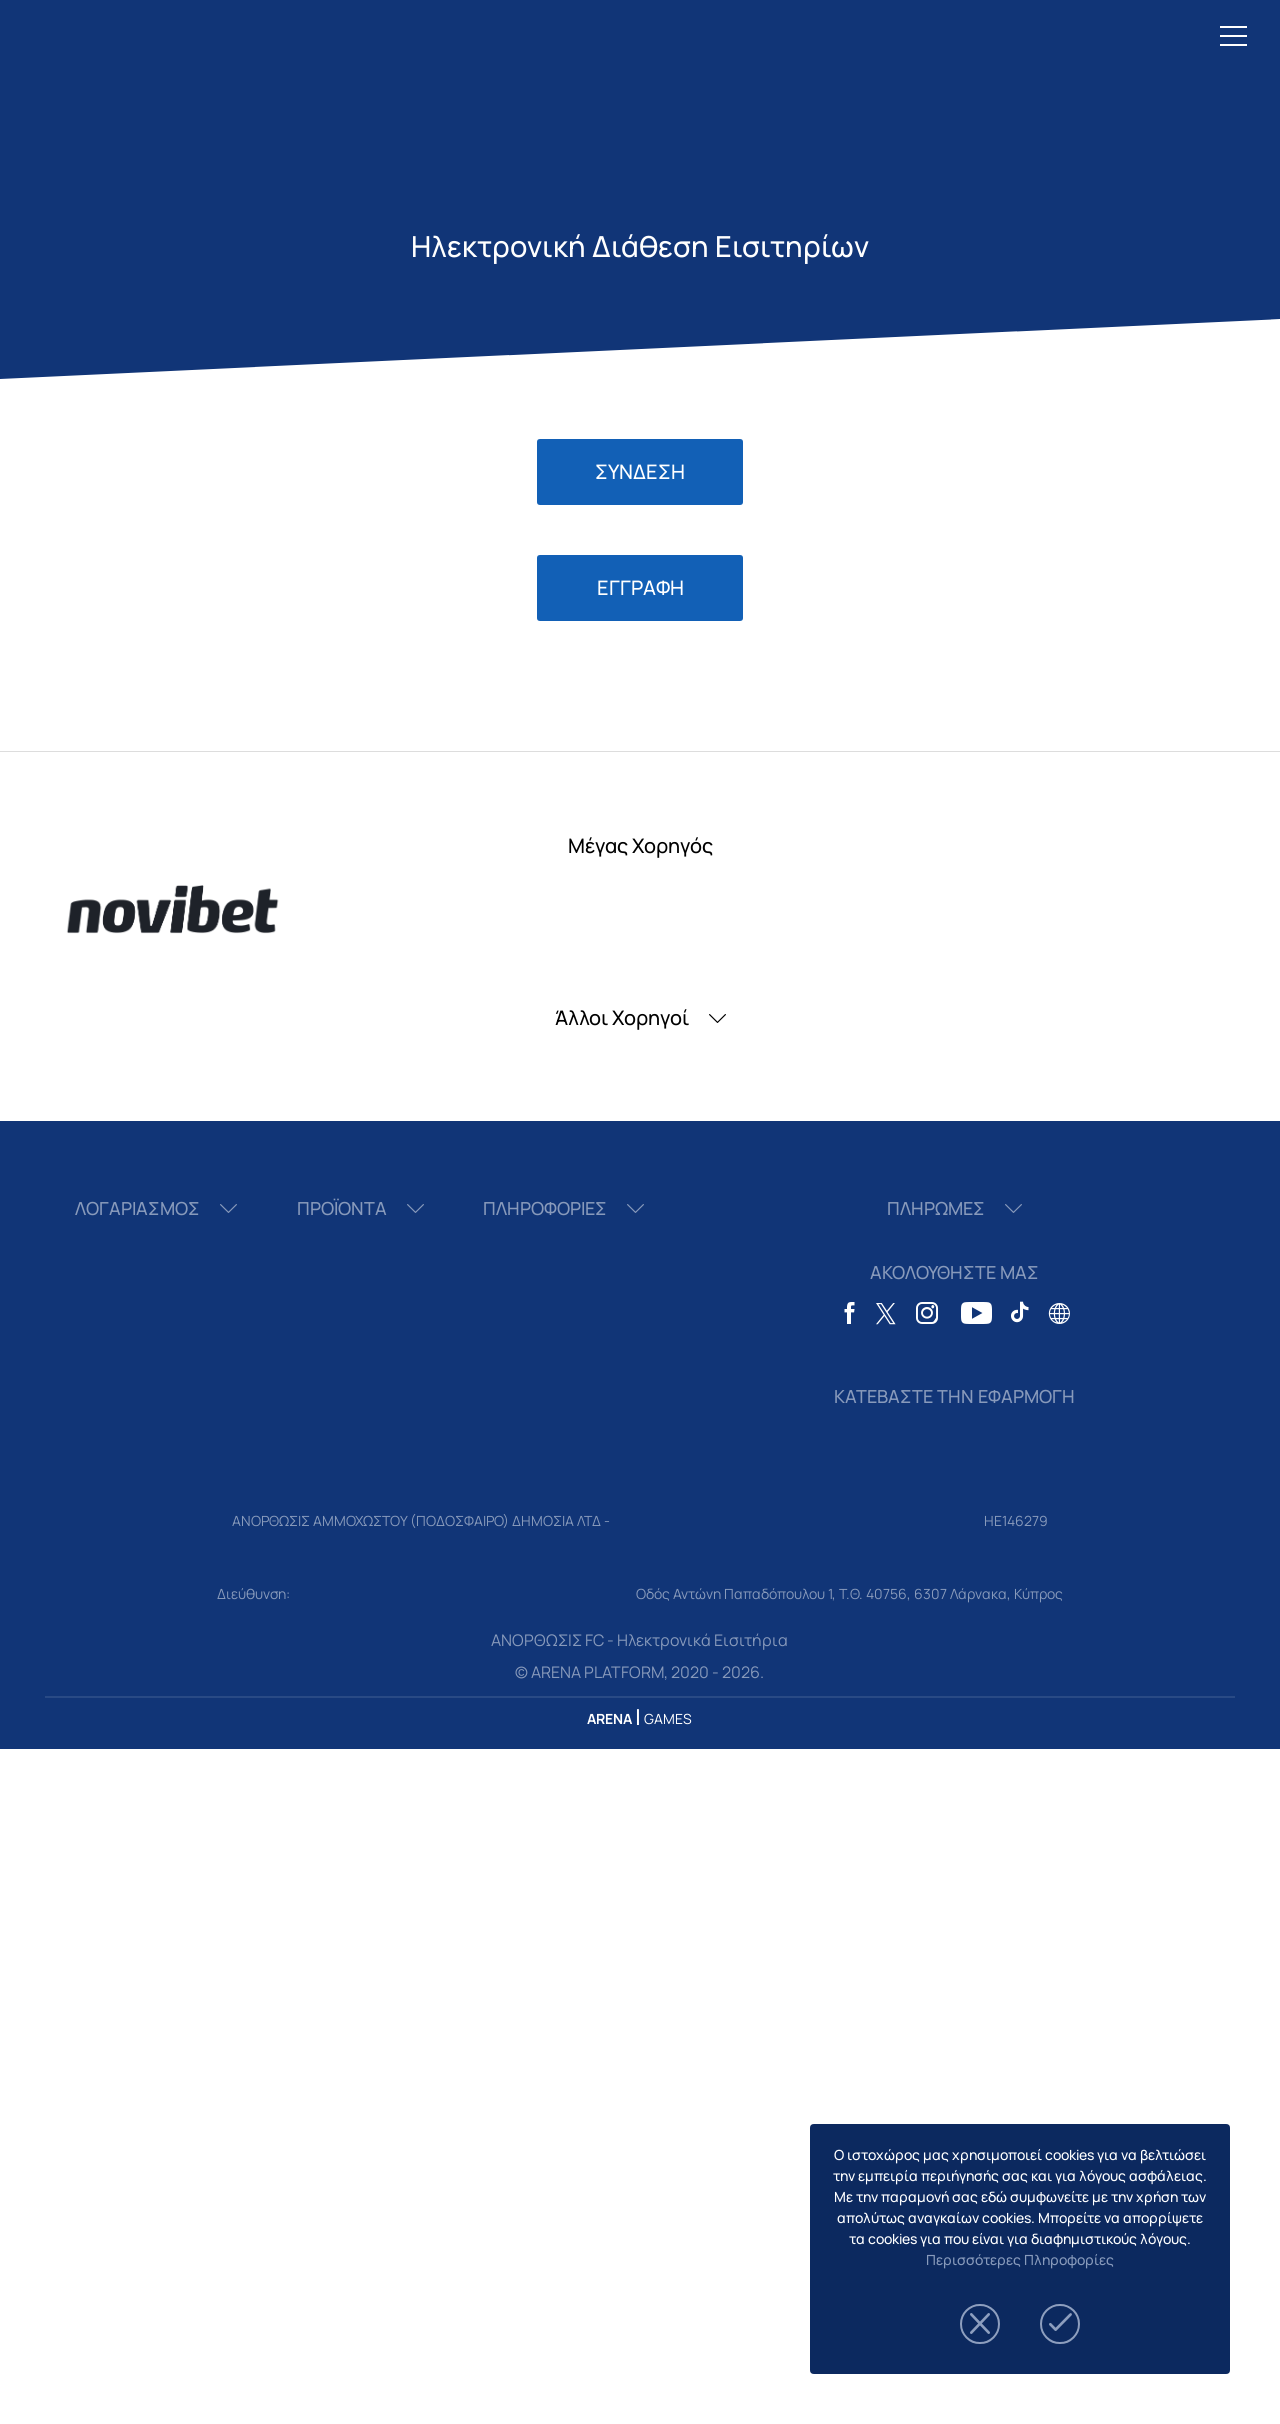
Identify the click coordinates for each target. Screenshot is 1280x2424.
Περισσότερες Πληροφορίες (1020, 2259)
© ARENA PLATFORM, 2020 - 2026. (639, 1672)
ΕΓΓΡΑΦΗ (640, 587)
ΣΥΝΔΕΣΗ (640, 471)
